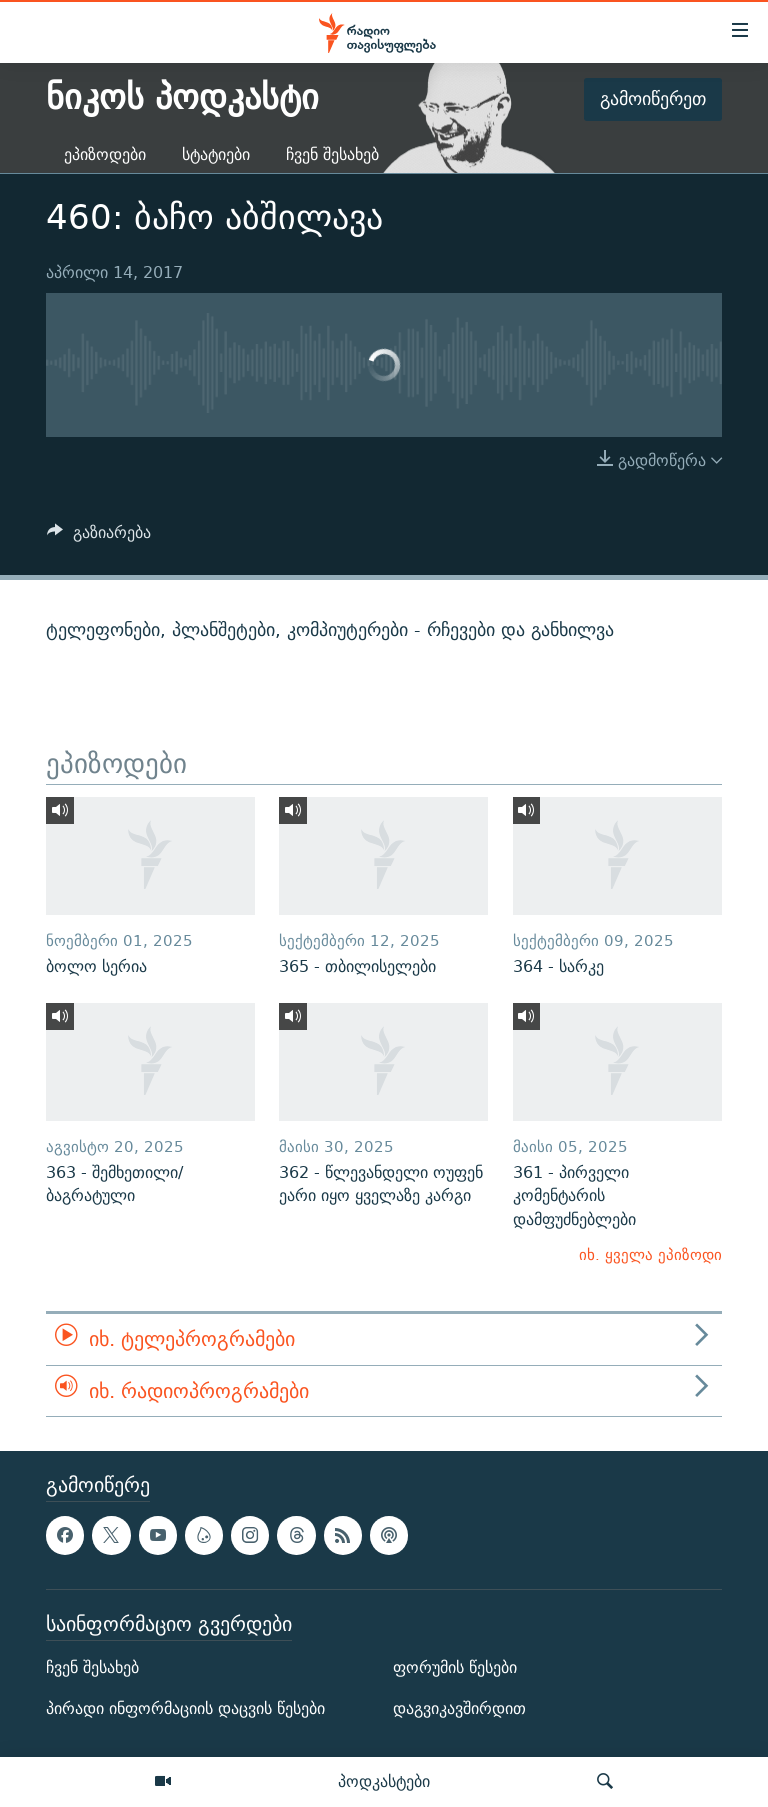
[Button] (99, 537)
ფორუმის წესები (455, 1667)
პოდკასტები (384, 1781)
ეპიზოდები (105, 154)
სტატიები (216, 154)
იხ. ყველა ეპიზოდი (650, 1254)
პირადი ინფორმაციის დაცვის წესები (185, 1708)
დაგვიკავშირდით (459, 1708)
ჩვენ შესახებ (332, 154)
